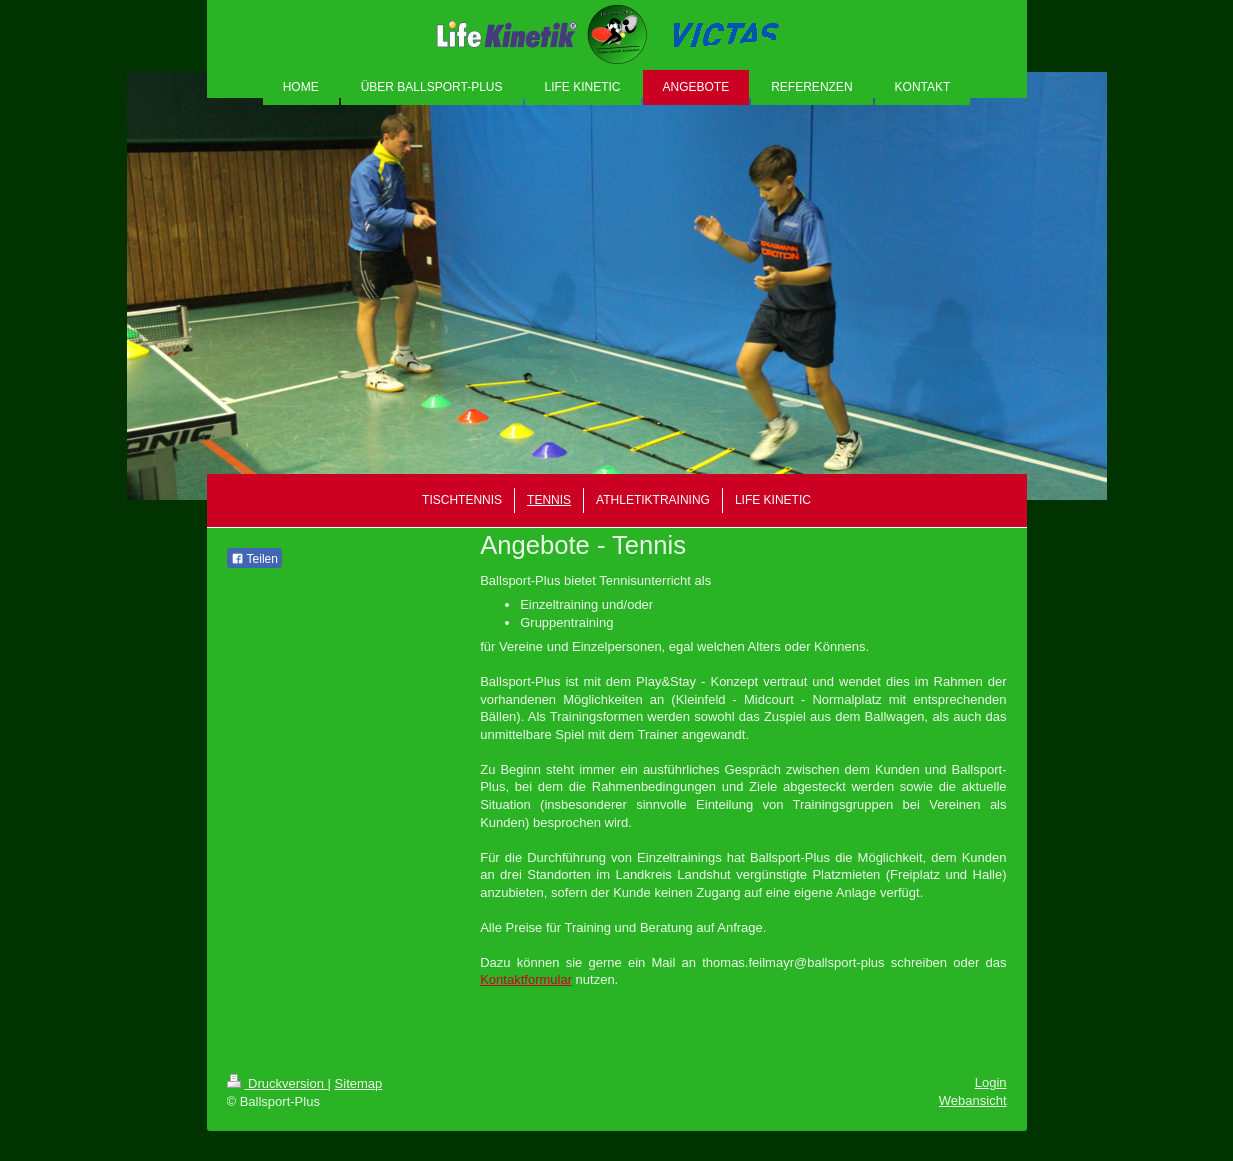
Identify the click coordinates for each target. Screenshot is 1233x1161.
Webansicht (973, 1100)
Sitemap (359, 1083)
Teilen (254, 559)
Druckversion (277, 1083)
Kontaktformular (526, 979)
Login (991, 1082)
